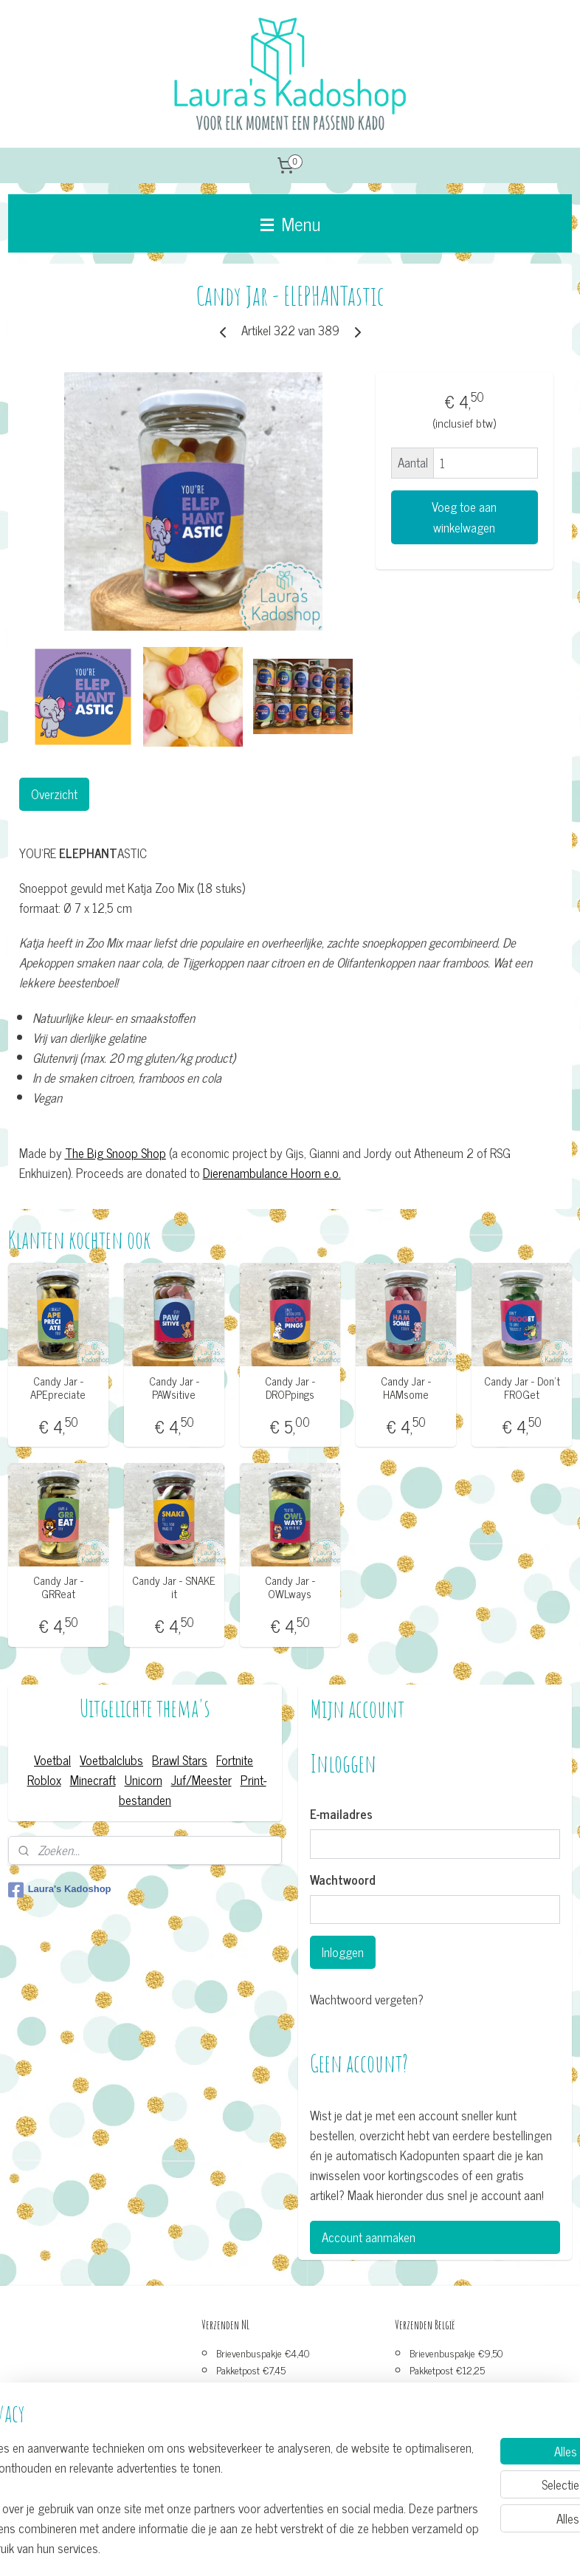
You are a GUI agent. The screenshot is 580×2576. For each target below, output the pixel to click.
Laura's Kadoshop (59, 1890)
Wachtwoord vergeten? (367, 2000)
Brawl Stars (179, 1760)
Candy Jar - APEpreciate (58, 1387)
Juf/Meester (201, 1780)
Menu (290, 223)
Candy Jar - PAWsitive (174, 1387)
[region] (192, 2476)
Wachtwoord (343, 1880)
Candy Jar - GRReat (58, 1587)
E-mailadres (341, 1814)
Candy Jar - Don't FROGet (522, 1387)
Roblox (44, 1780)
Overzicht (54, 794)
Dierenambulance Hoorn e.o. (272, 1172)
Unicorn (143, 1780)
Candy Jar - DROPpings (290, 1387)
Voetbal (52, 1760)
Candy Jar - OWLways (290, 1587)
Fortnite (234, 1760)
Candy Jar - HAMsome (406, 1387)
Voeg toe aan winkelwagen (464, 517)
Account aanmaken (368, 2237)
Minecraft (93, 1780)
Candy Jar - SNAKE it (173, 1587)
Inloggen (343, 1952)
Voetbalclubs (111, 1760)
